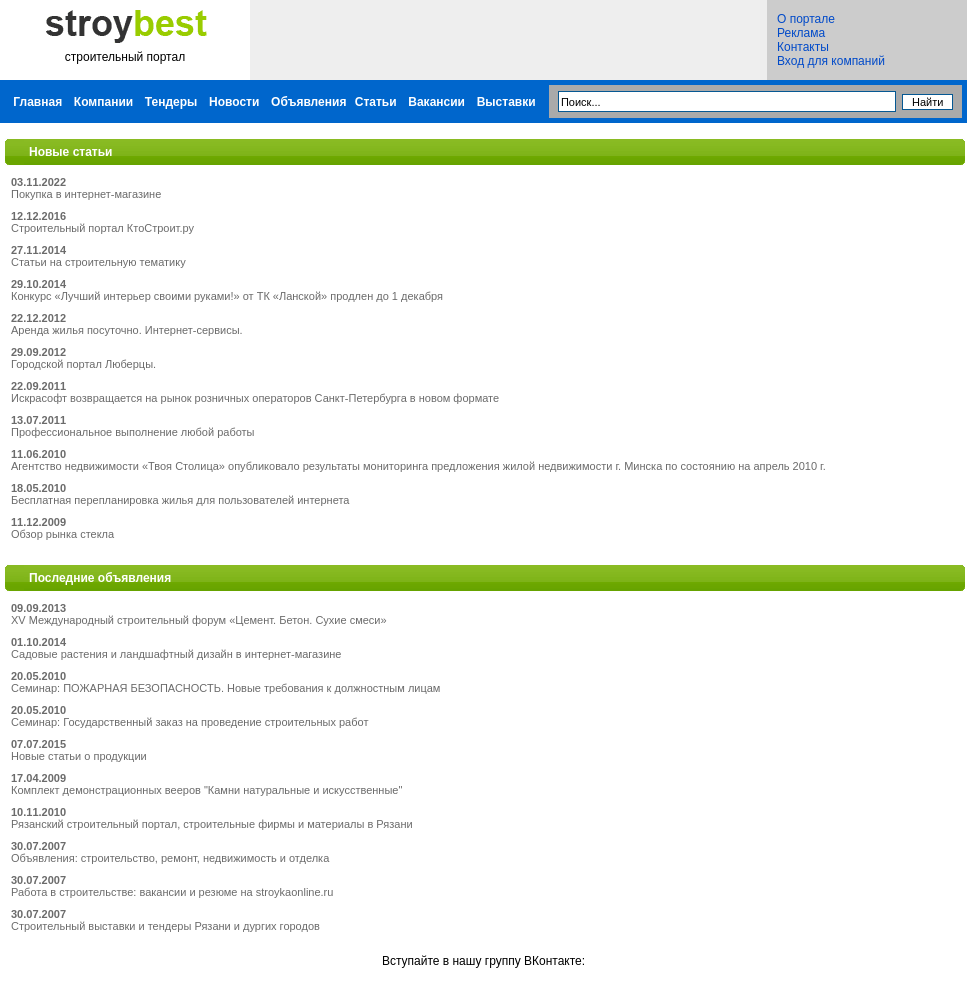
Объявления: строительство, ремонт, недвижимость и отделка (170, 858)
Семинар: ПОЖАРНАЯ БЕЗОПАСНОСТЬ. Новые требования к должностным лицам (225, 688)
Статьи (376, 102)
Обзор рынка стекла (62, 534)
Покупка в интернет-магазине (86, 194)
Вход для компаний (831, 61)
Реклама (801, 33)
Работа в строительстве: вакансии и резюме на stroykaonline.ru (172, 892)
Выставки (506, 102)
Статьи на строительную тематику (98, 262)
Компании (103, 102)
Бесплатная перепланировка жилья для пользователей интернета (180, 500)
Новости (234, 102)
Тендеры (171, 102)
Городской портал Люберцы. (83, 364)
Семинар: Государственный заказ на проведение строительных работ (189, 722)
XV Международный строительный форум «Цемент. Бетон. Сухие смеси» (199, 620)
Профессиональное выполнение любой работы (133, 432)
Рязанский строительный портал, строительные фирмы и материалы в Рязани (212, 824)
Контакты (803, 47)
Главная (37, 102)
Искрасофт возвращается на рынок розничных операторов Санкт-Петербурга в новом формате (255, 398)
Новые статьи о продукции (79, 756)
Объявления (308, 102)
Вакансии (436, 102)
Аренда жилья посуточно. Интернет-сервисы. (127, 330)
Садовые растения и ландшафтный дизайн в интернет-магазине (176, 654)
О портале (806, 19)
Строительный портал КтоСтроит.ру (102, 228)
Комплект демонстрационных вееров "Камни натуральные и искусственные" (206, 790)
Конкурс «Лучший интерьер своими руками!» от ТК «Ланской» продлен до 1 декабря (227, 296)
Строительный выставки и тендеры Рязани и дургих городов (165, 926)
